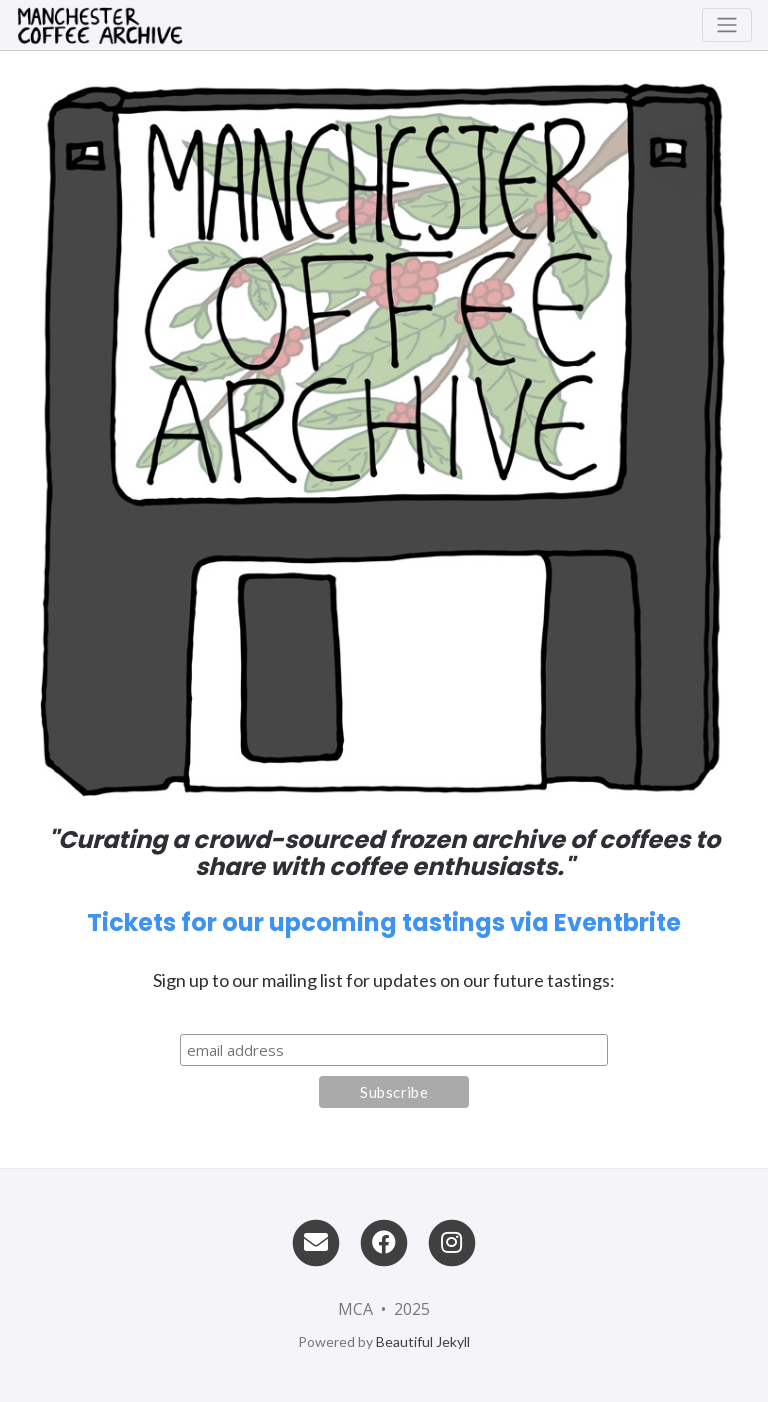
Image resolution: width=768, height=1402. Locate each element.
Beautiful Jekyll (423, 1341)
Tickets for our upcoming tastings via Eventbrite (384, 922)
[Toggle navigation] (727, 25)
